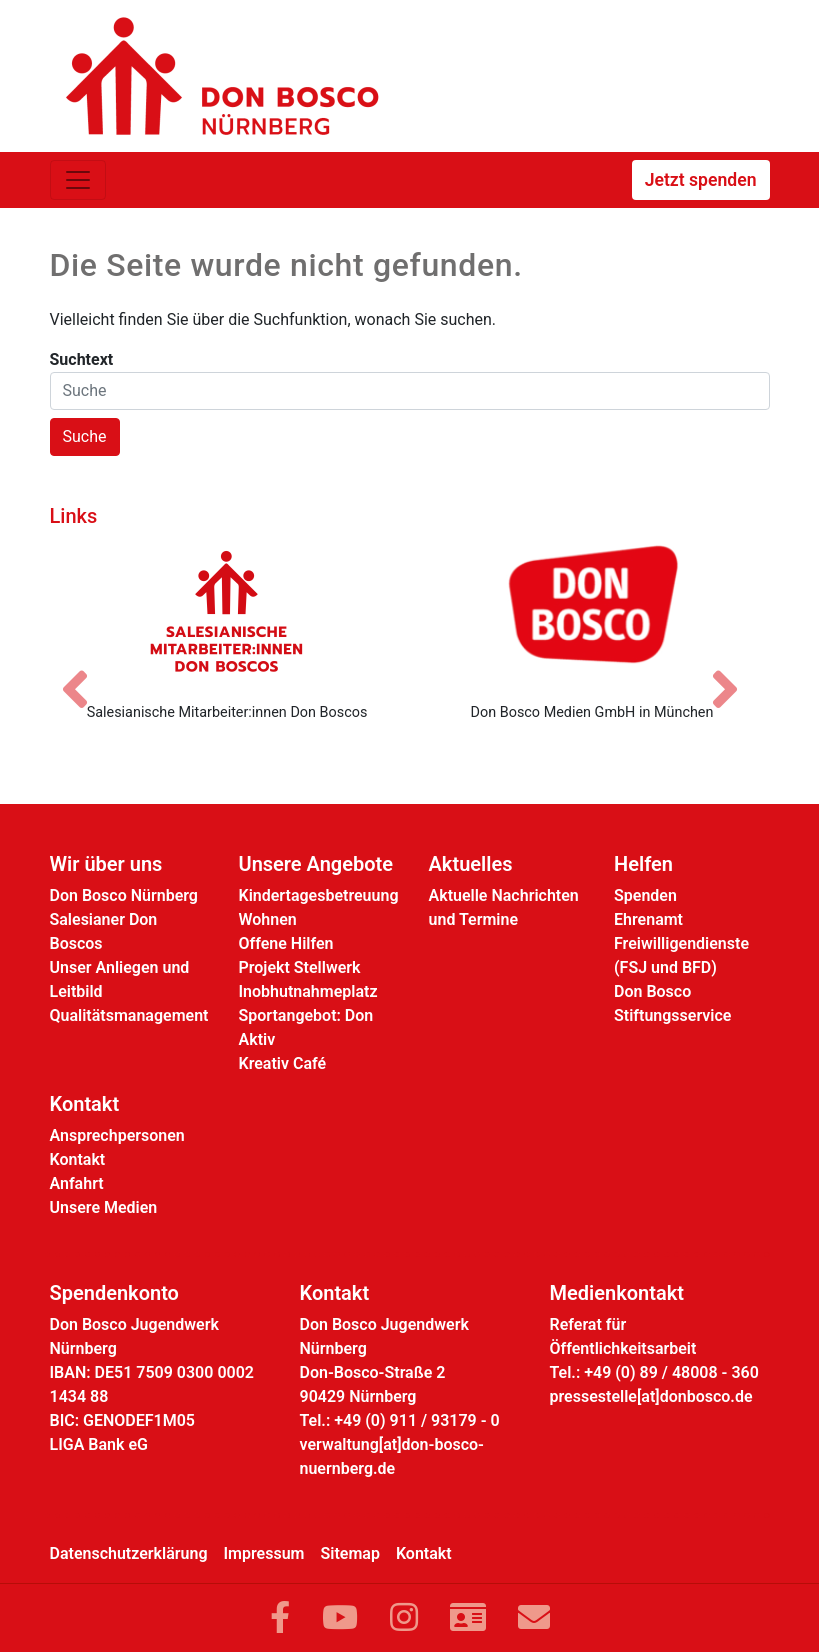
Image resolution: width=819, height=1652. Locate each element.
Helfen (643, 864)
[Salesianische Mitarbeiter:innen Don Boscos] (227, 611)
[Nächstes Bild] (735, 672)
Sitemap (350, 1553)
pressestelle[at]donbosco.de (651, 1396)
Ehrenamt (648, 919)
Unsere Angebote (316, 864)
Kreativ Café (283, 1063)
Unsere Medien (104, 1207)
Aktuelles (471, 864)
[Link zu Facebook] (280, 1618)
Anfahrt (77, 1183)
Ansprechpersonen (117, 1135)
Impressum (264, 1553)
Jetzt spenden (701, 180)
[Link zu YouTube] (340, 1618)
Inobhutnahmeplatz (308, 991)
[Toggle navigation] (78, 180)
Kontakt (85, 1104)
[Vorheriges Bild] (85, 672)
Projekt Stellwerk (300, 967)
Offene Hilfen (286, 943)
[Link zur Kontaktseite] (468, 1618)
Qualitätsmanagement (129, 1015)
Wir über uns (106, 864)
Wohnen (268, 919)
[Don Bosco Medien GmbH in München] (592, 611)
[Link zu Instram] (404, 1618)
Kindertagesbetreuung (319, 895)
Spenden (645, 895)
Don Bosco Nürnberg (124, 895)
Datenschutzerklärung (129, 1553)
